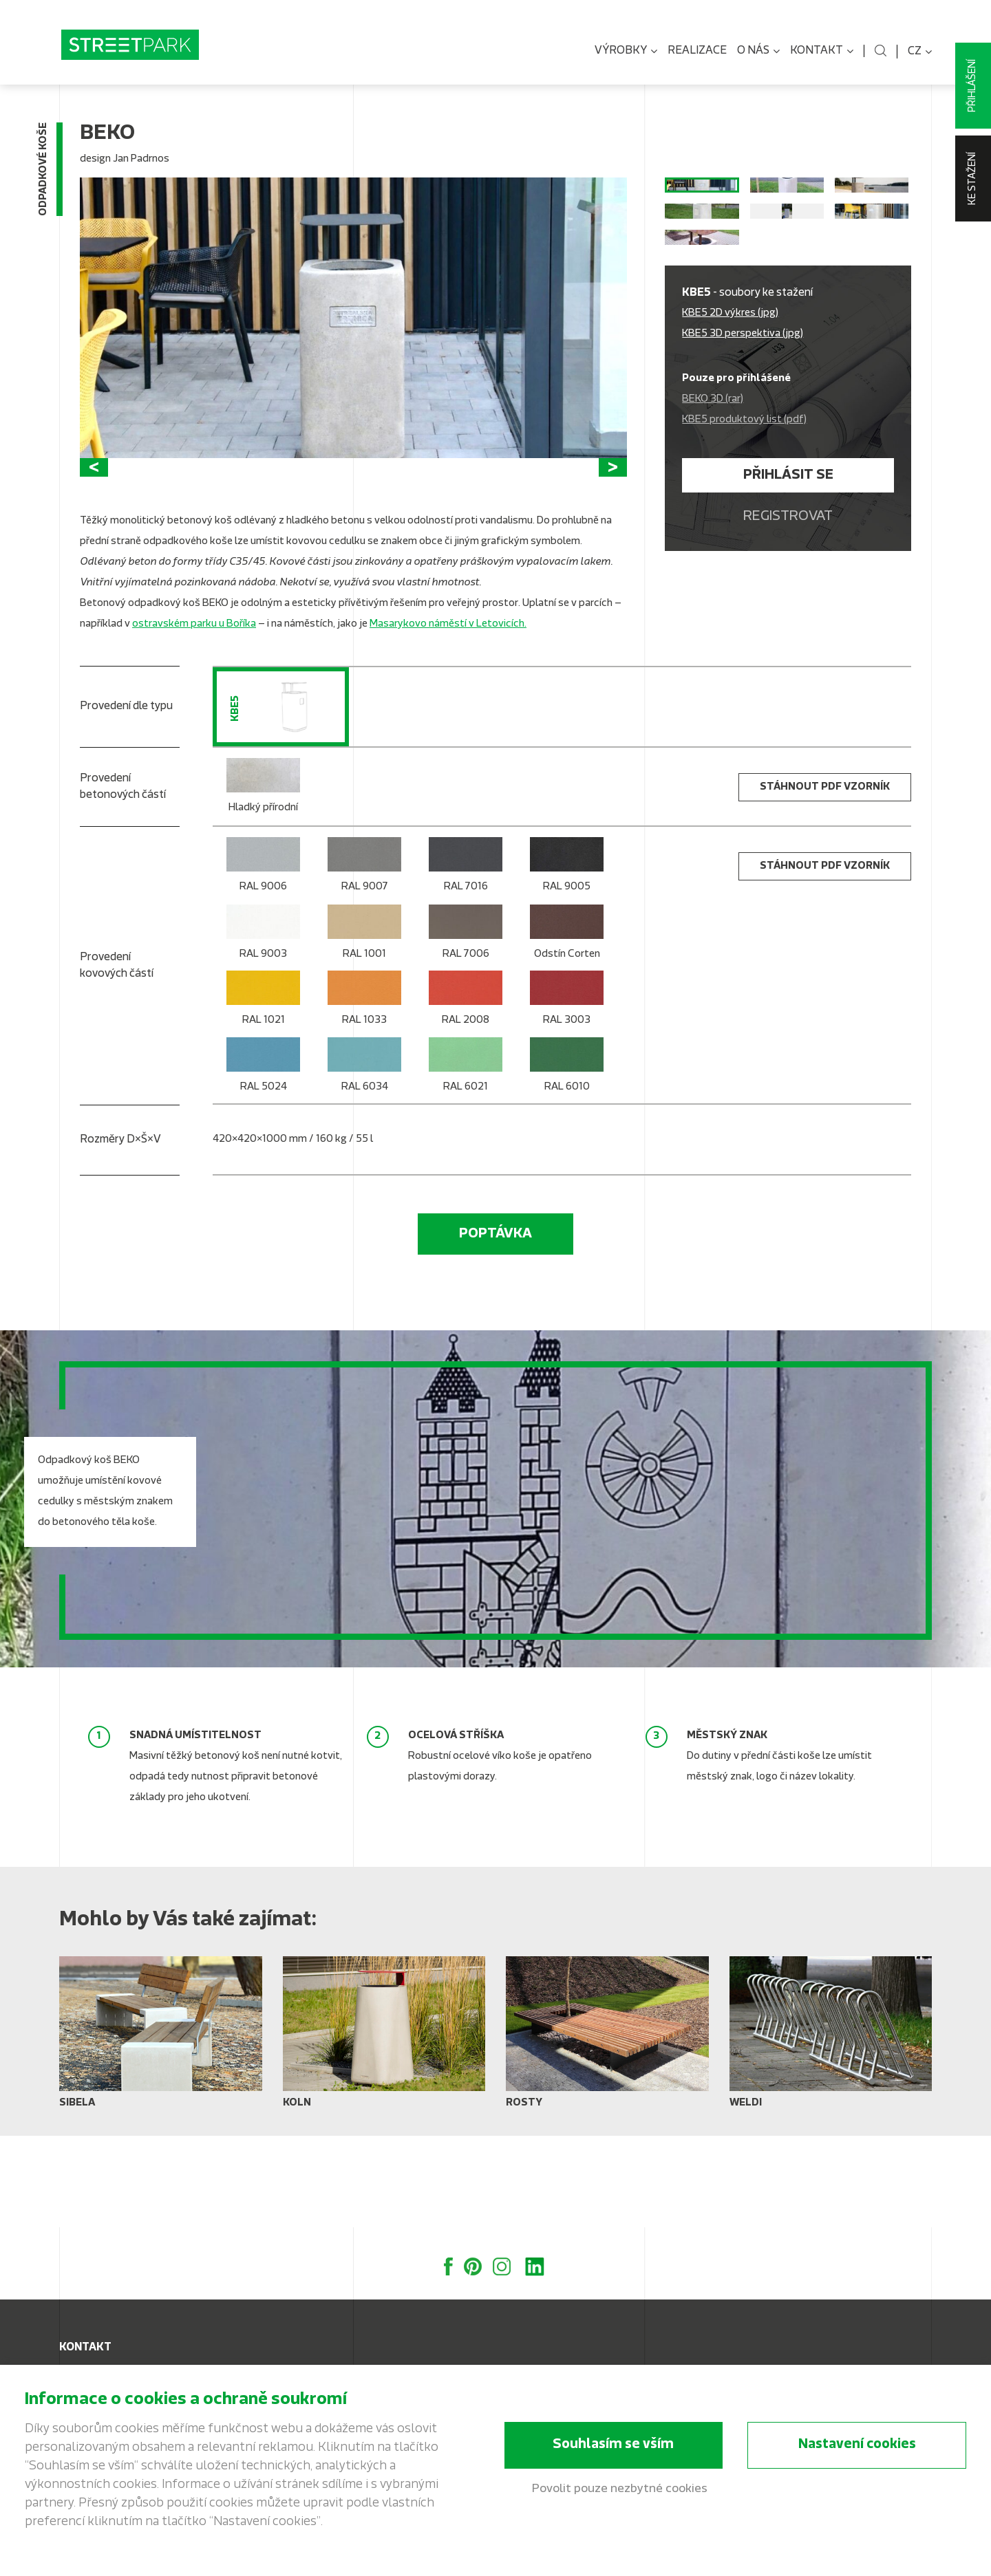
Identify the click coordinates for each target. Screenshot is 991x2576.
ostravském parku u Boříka (194, 716)
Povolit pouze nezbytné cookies (620, 2490)
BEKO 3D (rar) (712, 509)
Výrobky (626, 51)
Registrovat (788, 627)
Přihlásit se (788, 585)
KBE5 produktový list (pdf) (744, 530)
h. (522, 716)
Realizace (697, 50)
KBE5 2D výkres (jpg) (730, 423)
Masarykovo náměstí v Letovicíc (444, 716)
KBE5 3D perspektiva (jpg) (742, 444)
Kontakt (821, 51)
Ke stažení (973, 178)
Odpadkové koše (44, 177)
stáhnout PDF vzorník (825, 879)
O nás (758, 51)
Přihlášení (973, 85)
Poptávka (495, 1326)
